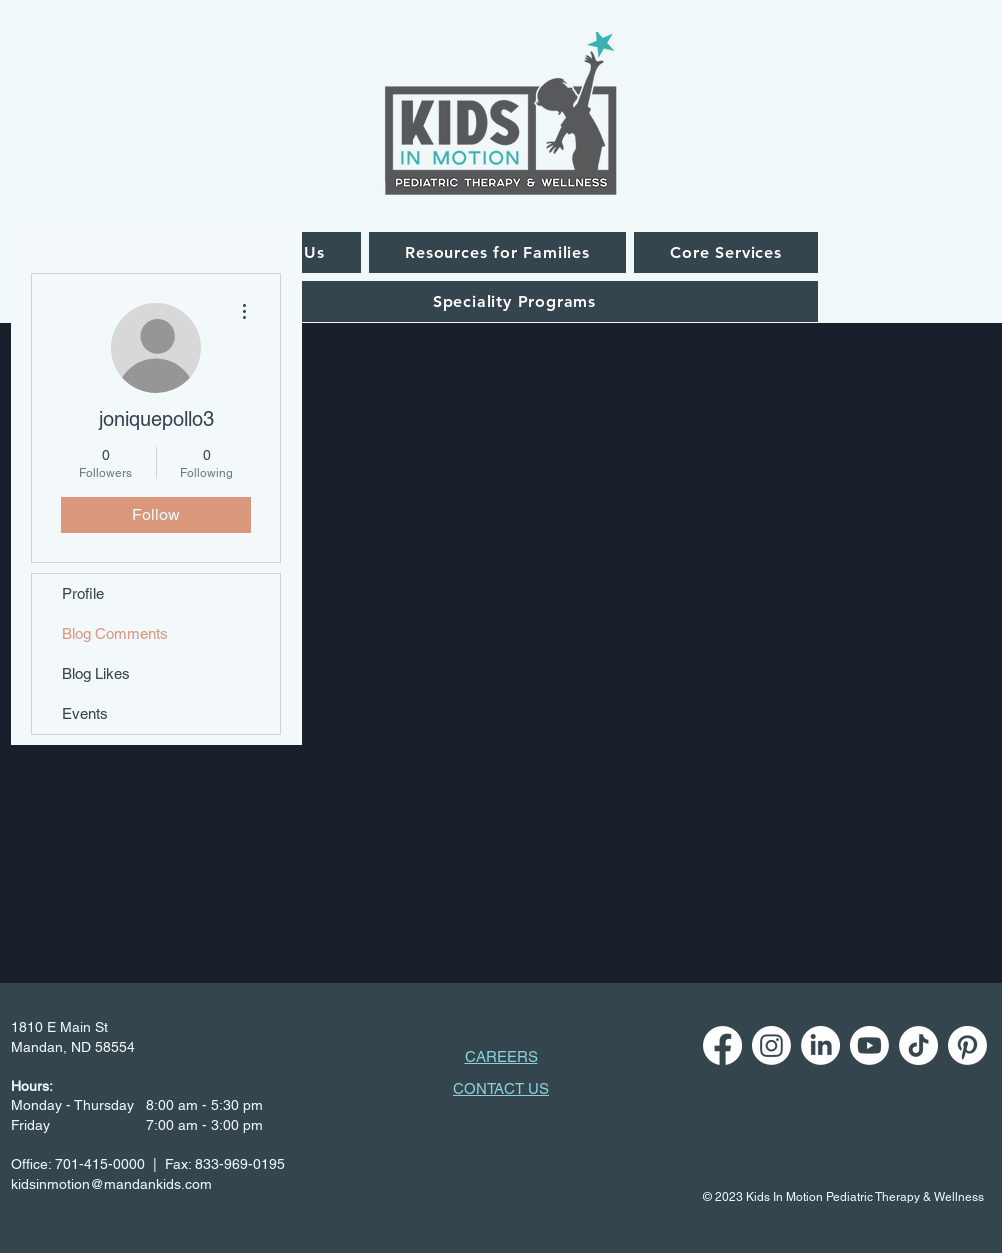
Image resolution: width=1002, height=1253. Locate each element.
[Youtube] (869, 1045)
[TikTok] (918, 1045)
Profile (83, 593)
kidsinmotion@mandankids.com (111, 1184)
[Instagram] (771, 1045)
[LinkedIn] (820, 1045)
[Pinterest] (967, 1045)
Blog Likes (96, 673)
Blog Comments (115, 633)
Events (85, 713)
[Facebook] (722, 1045)
